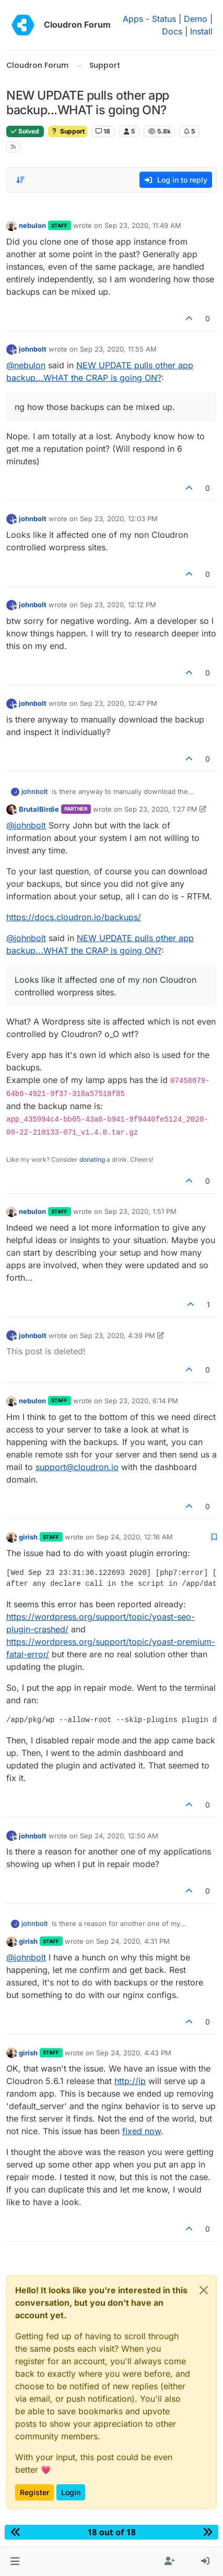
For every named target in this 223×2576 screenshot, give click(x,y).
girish (28, 1537)
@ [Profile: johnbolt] (26, 825)
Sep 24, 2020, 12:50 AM (119, 1836)
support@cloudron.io (77, 1467)
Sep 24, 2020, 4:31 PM (133, 1941)
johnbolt (32, 349)
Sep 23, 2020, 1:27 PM (160, 809)
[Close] (203, 2290)
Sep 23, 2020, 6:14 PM (141, 1401)
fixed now (141, 2131)
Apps (133, 19)
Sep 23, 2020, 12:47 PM (118, 703)
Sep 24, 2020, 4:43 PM (133, 2053)
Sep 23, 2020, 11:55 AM (118, 349)
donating (92, 1159)
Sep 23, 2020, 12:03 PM (119, 518)
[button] (15, 2561)
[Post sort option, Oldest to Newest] (20, 180)
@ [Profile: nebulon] (25, 365)
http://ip (130, 2081)
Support (68, 131)
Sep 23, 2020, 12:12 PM (118, 604)
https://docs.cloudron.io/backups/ (73, 917)
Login (70, 2492)
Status (164, 19)
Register (34, 2492)
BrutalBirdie (39, 809)
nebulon (32, 225)
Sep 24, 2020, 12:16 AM (134, 1537)
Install (201, 31)
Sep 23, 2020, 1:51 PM (140, 1211)
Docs (172, 31)
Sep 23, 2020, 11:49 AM (142, 225)
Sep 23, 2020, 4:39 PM (117, 1335)
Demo (195, 19)
